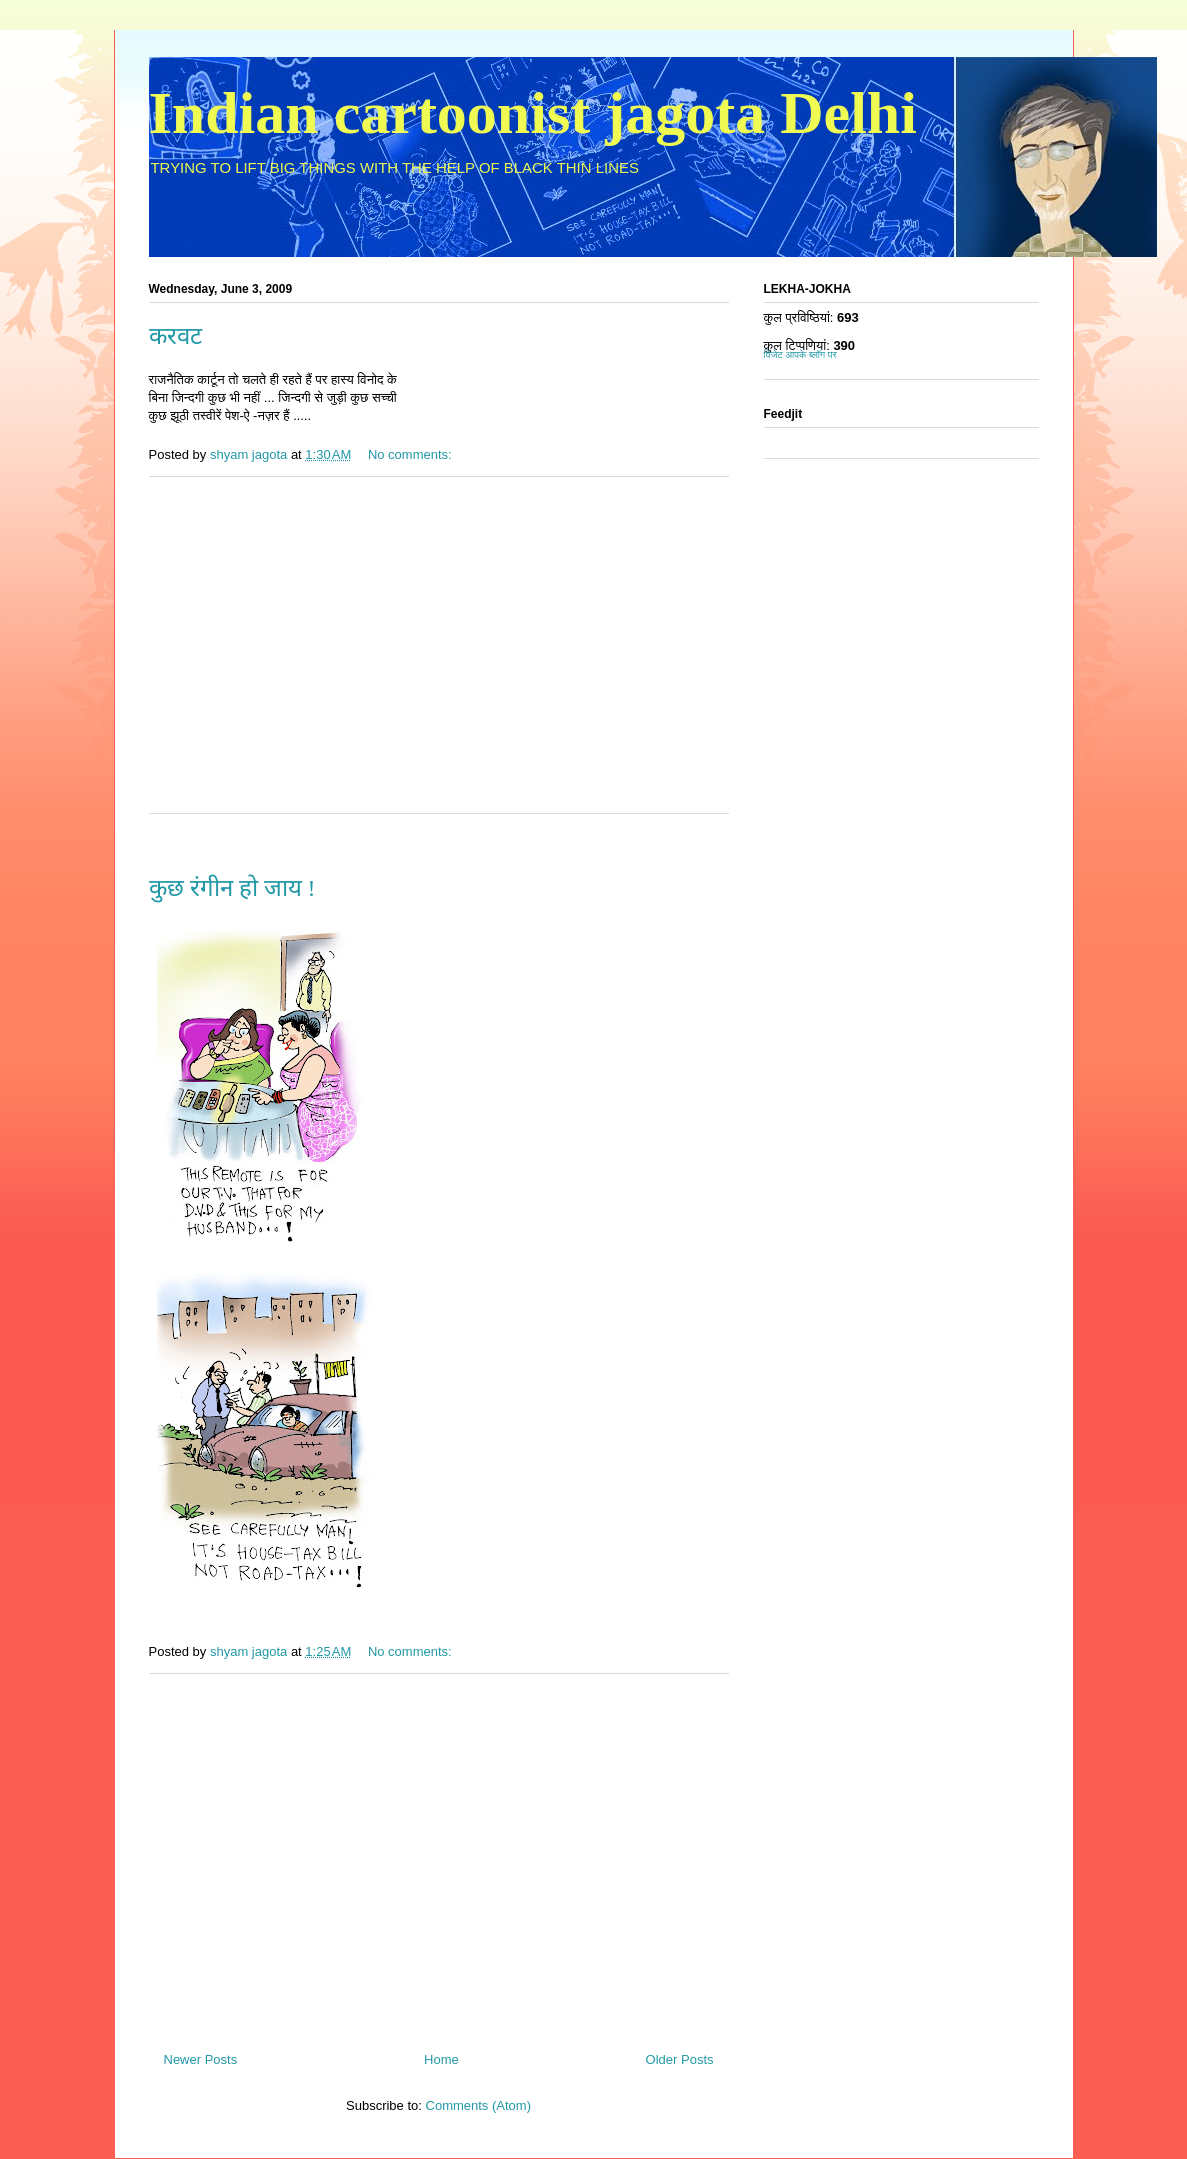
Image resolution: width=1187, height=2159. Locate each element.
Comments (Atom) (478, 2105)
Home (441, 2059)
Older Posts (680, 2059)
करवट (175, 336)
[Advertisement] (439, 658)
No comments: (411, 454)
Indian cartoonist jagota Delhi (533, 113)
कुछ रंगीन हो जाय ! (232, 888)
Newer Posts (201, 2059)
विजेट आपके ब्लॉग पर (800, 354)
